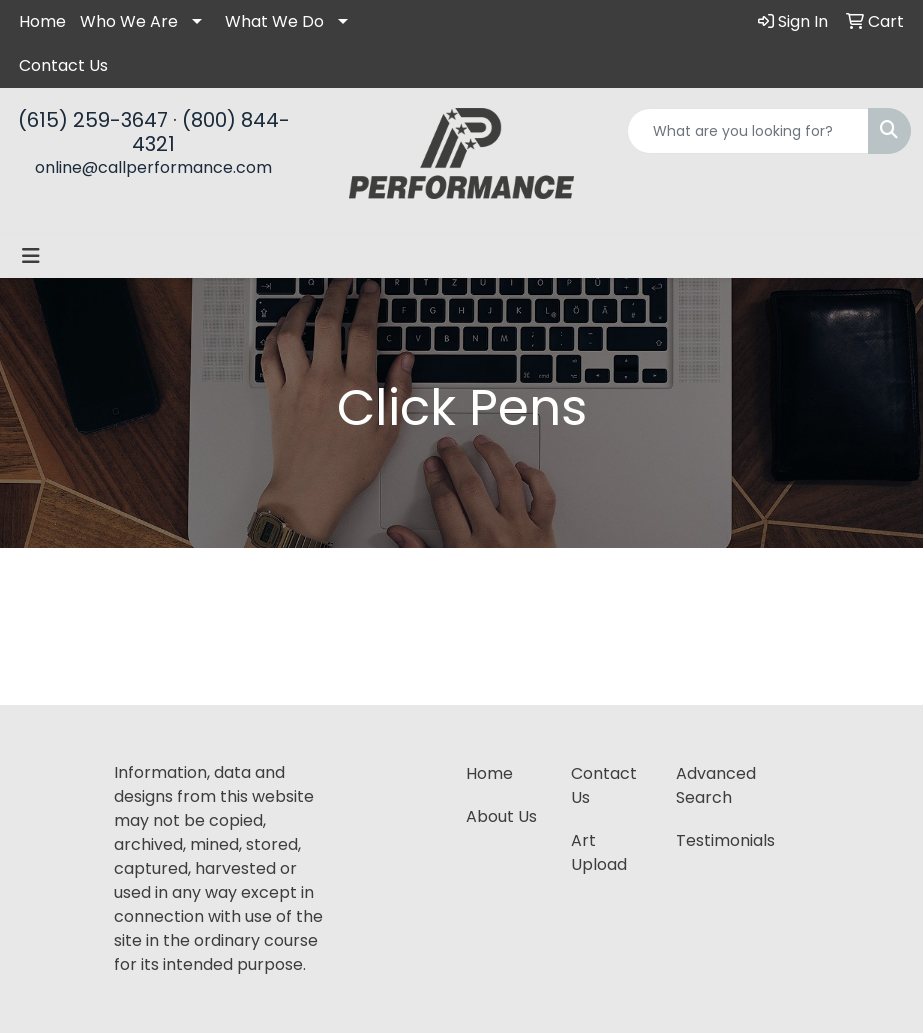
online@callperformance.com (153, 167)
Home (42, 21)
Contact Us (63, 65)
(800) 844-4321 (211, 132)
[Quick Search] (748, 131)
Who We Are (129, 21)
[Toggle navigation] (31, 256)
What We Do (274, 21)
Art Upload (599, 852)
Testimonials (716, 840)
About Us (501, 816)
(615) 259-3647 (93, 120)
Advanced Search (716, 785)
